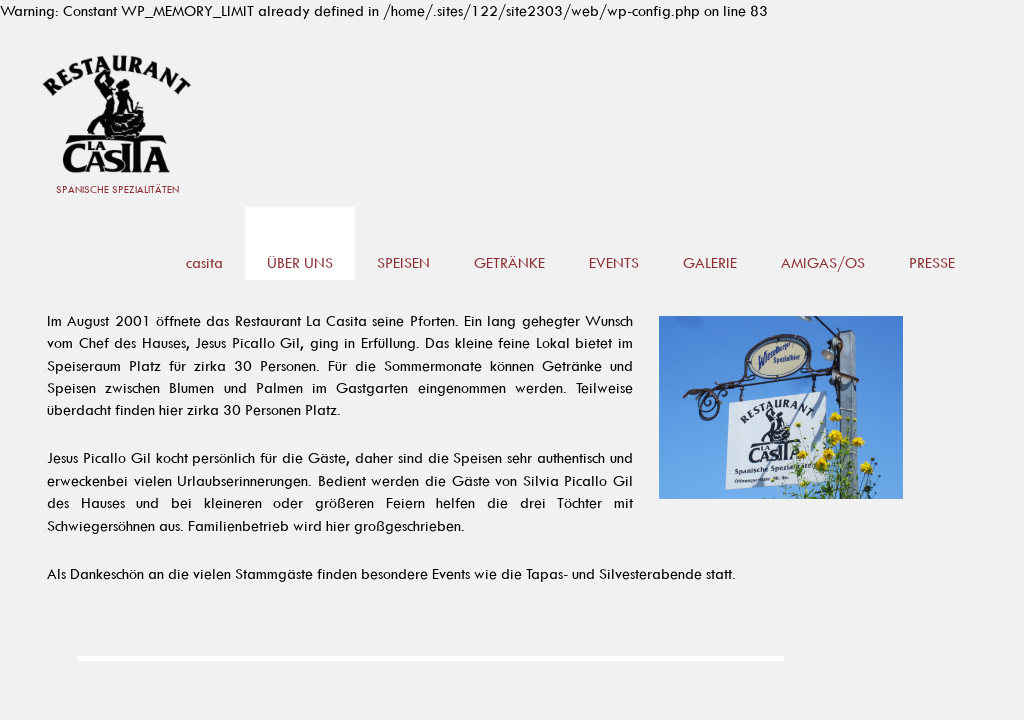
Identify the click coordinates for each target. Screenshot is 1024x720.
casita (204, 262)
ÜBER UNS (300, 262)
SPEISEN (403, 262)
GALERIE (710, 262)
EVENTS (614, 262)
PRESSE (932, 262)
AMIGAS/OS (823, 262)
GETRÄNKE (509, 262)
